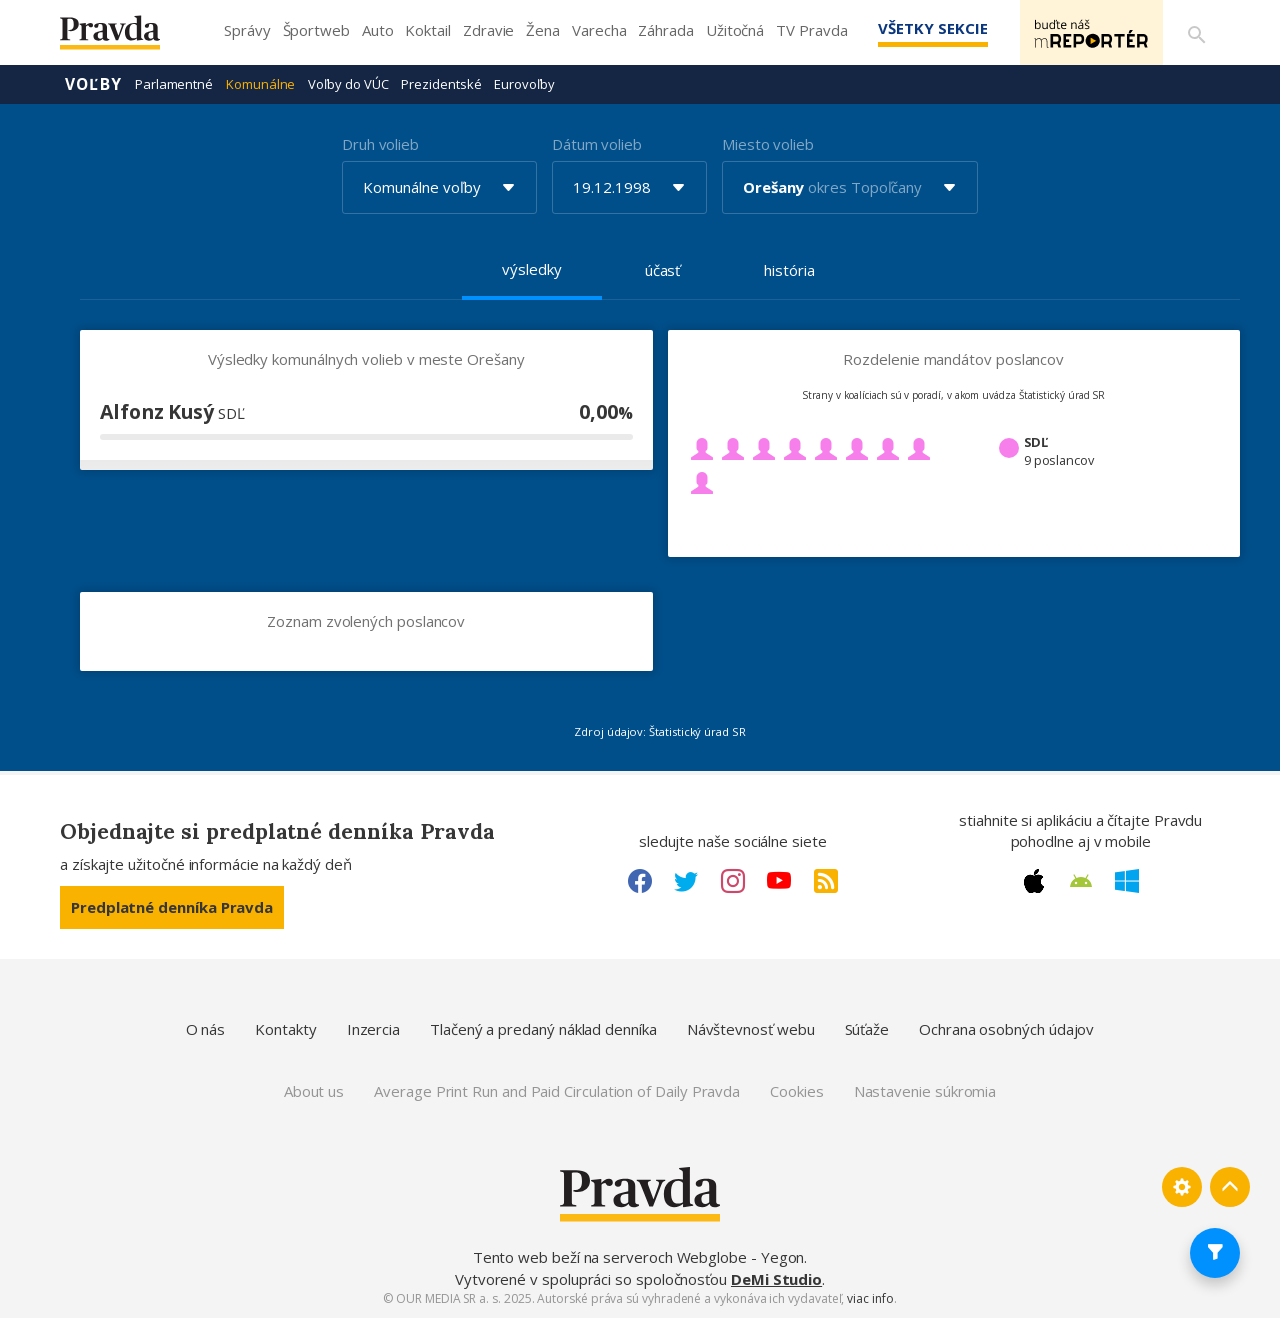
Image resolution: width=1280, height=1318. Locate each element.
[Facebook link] (640, 881)
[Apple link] (1034, 881)
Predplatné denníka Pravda (172, 907)
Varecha (599, 30)
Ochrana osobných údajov (1006, 1029)
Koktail (427, 30)
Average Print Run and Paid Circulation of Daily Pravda (557, 1091)
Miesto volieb (768, 144)
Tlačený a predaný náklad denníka (543, 1029)
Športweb (316, 30)
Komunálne (260, 84)
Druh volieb (380, 144)
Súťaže (867, 1029)
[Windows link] (1127, 881)
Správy (247, 30)
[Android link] (1081, 881)
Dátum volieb (597, 144)
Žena (543, 30)
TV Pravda (811, 30)
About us (314, 1091)
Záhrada (665, 30)
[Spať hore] (1230, 1187)
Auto (378, 30)
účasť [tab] (663, 270)
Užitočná (735, 30)
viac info (870, 1298)
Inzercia (373, 1029)
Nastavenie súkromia (925, 1091)
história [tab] (789, 270)
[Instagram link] (733, 881)
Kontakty (285, 1029)
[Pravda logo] (125, 37)
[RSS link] (826, 881)
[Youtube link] (779, 881)
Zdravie (488, 30)
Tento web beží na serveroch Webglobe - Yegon (639, 1257)
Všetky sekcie (929, 28)
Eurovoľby (524, 84)
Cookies (796, 1091)
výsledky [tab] (531, 269)
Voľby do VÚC (348, 84)
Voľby (93, 84)
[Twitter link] (686, 881)
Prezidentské (441, 84)
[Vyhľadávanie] (1196, 33)
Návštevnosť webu (751, 1029)
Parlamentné (174, 84)
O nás (206, 1029)
